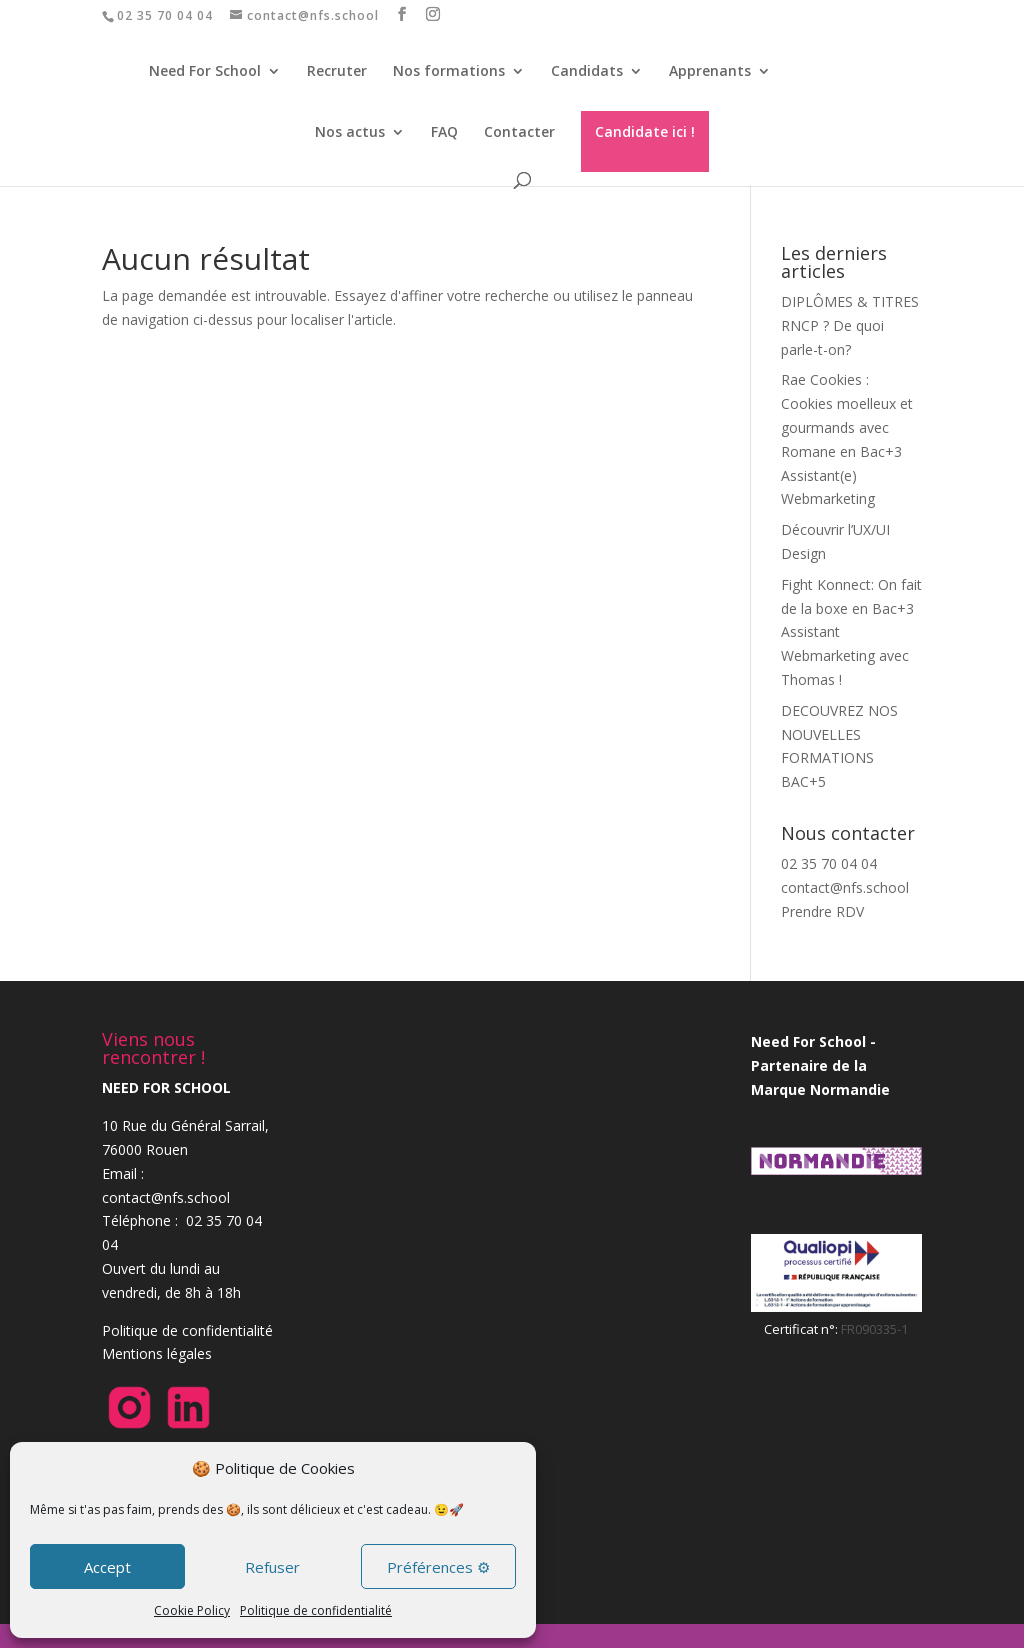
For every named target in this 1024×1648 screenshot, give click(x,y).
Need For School (213, 72)
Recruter (345, 72)
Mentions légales (157, 1353)
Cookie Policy (192, 1610)
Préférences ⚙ (438, 1567)
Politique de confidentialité (316, 1610)
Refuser (272, 1567)
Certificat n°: (802, 1329)
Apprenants (718, 72)
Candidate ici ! (645, 131)
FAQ (444, 133)
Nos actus (350, 133)
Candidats (595, 72)
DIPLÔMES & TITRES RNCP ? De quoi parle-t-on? (850, 325)
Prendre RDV (822, 911)
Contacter (519, 133)
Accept (107, 1567)
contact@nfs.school (845, 887)
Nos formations (457, 72)
